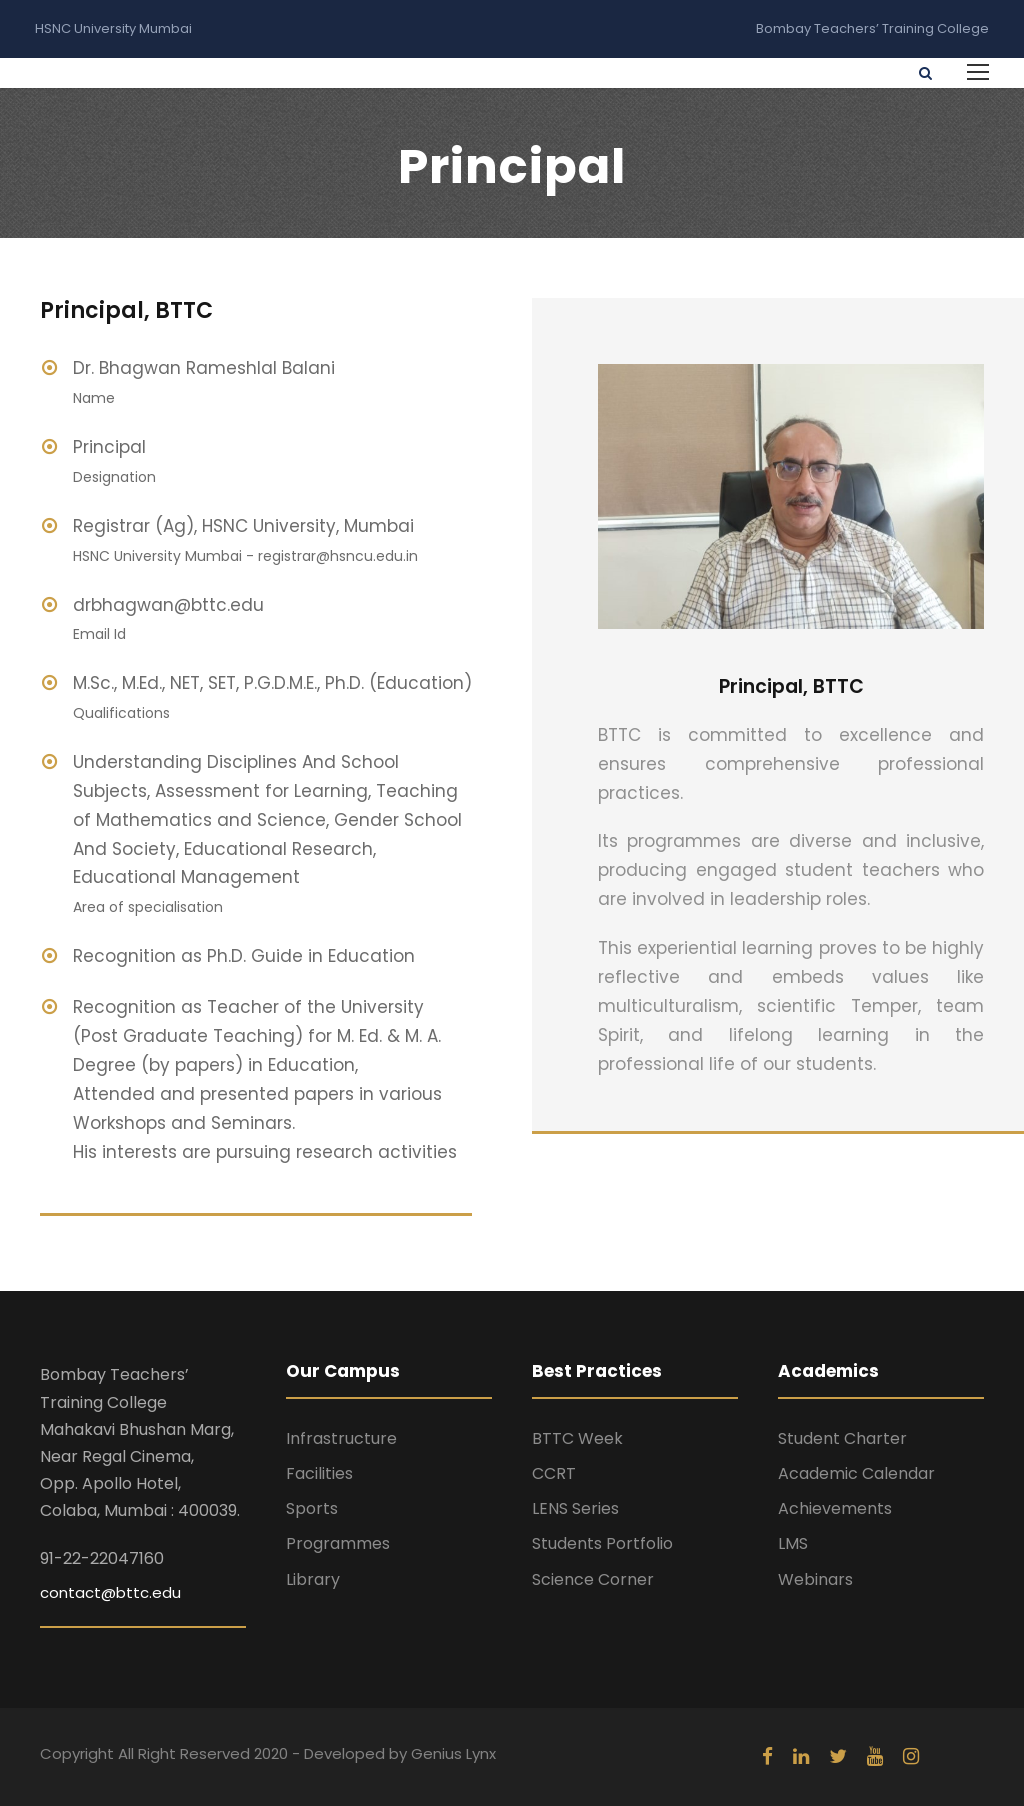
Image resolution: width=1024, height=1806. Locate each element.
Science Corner (593, 1579)
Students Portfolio (602, 1543)
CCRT (554, 1473)
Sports (312, 1508)
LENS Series (575, 1508)
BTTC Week (577, 1438)
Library (313, 1579)
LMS (793, 1543)
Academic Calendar (856, 1473)
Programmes (338, 1543)
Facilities (319, 1473)
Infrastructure (341, 1438)
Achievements (835, 1508)
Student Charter (842, 1438)
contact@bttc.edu (110, 1592)
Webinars (815, 1579)
